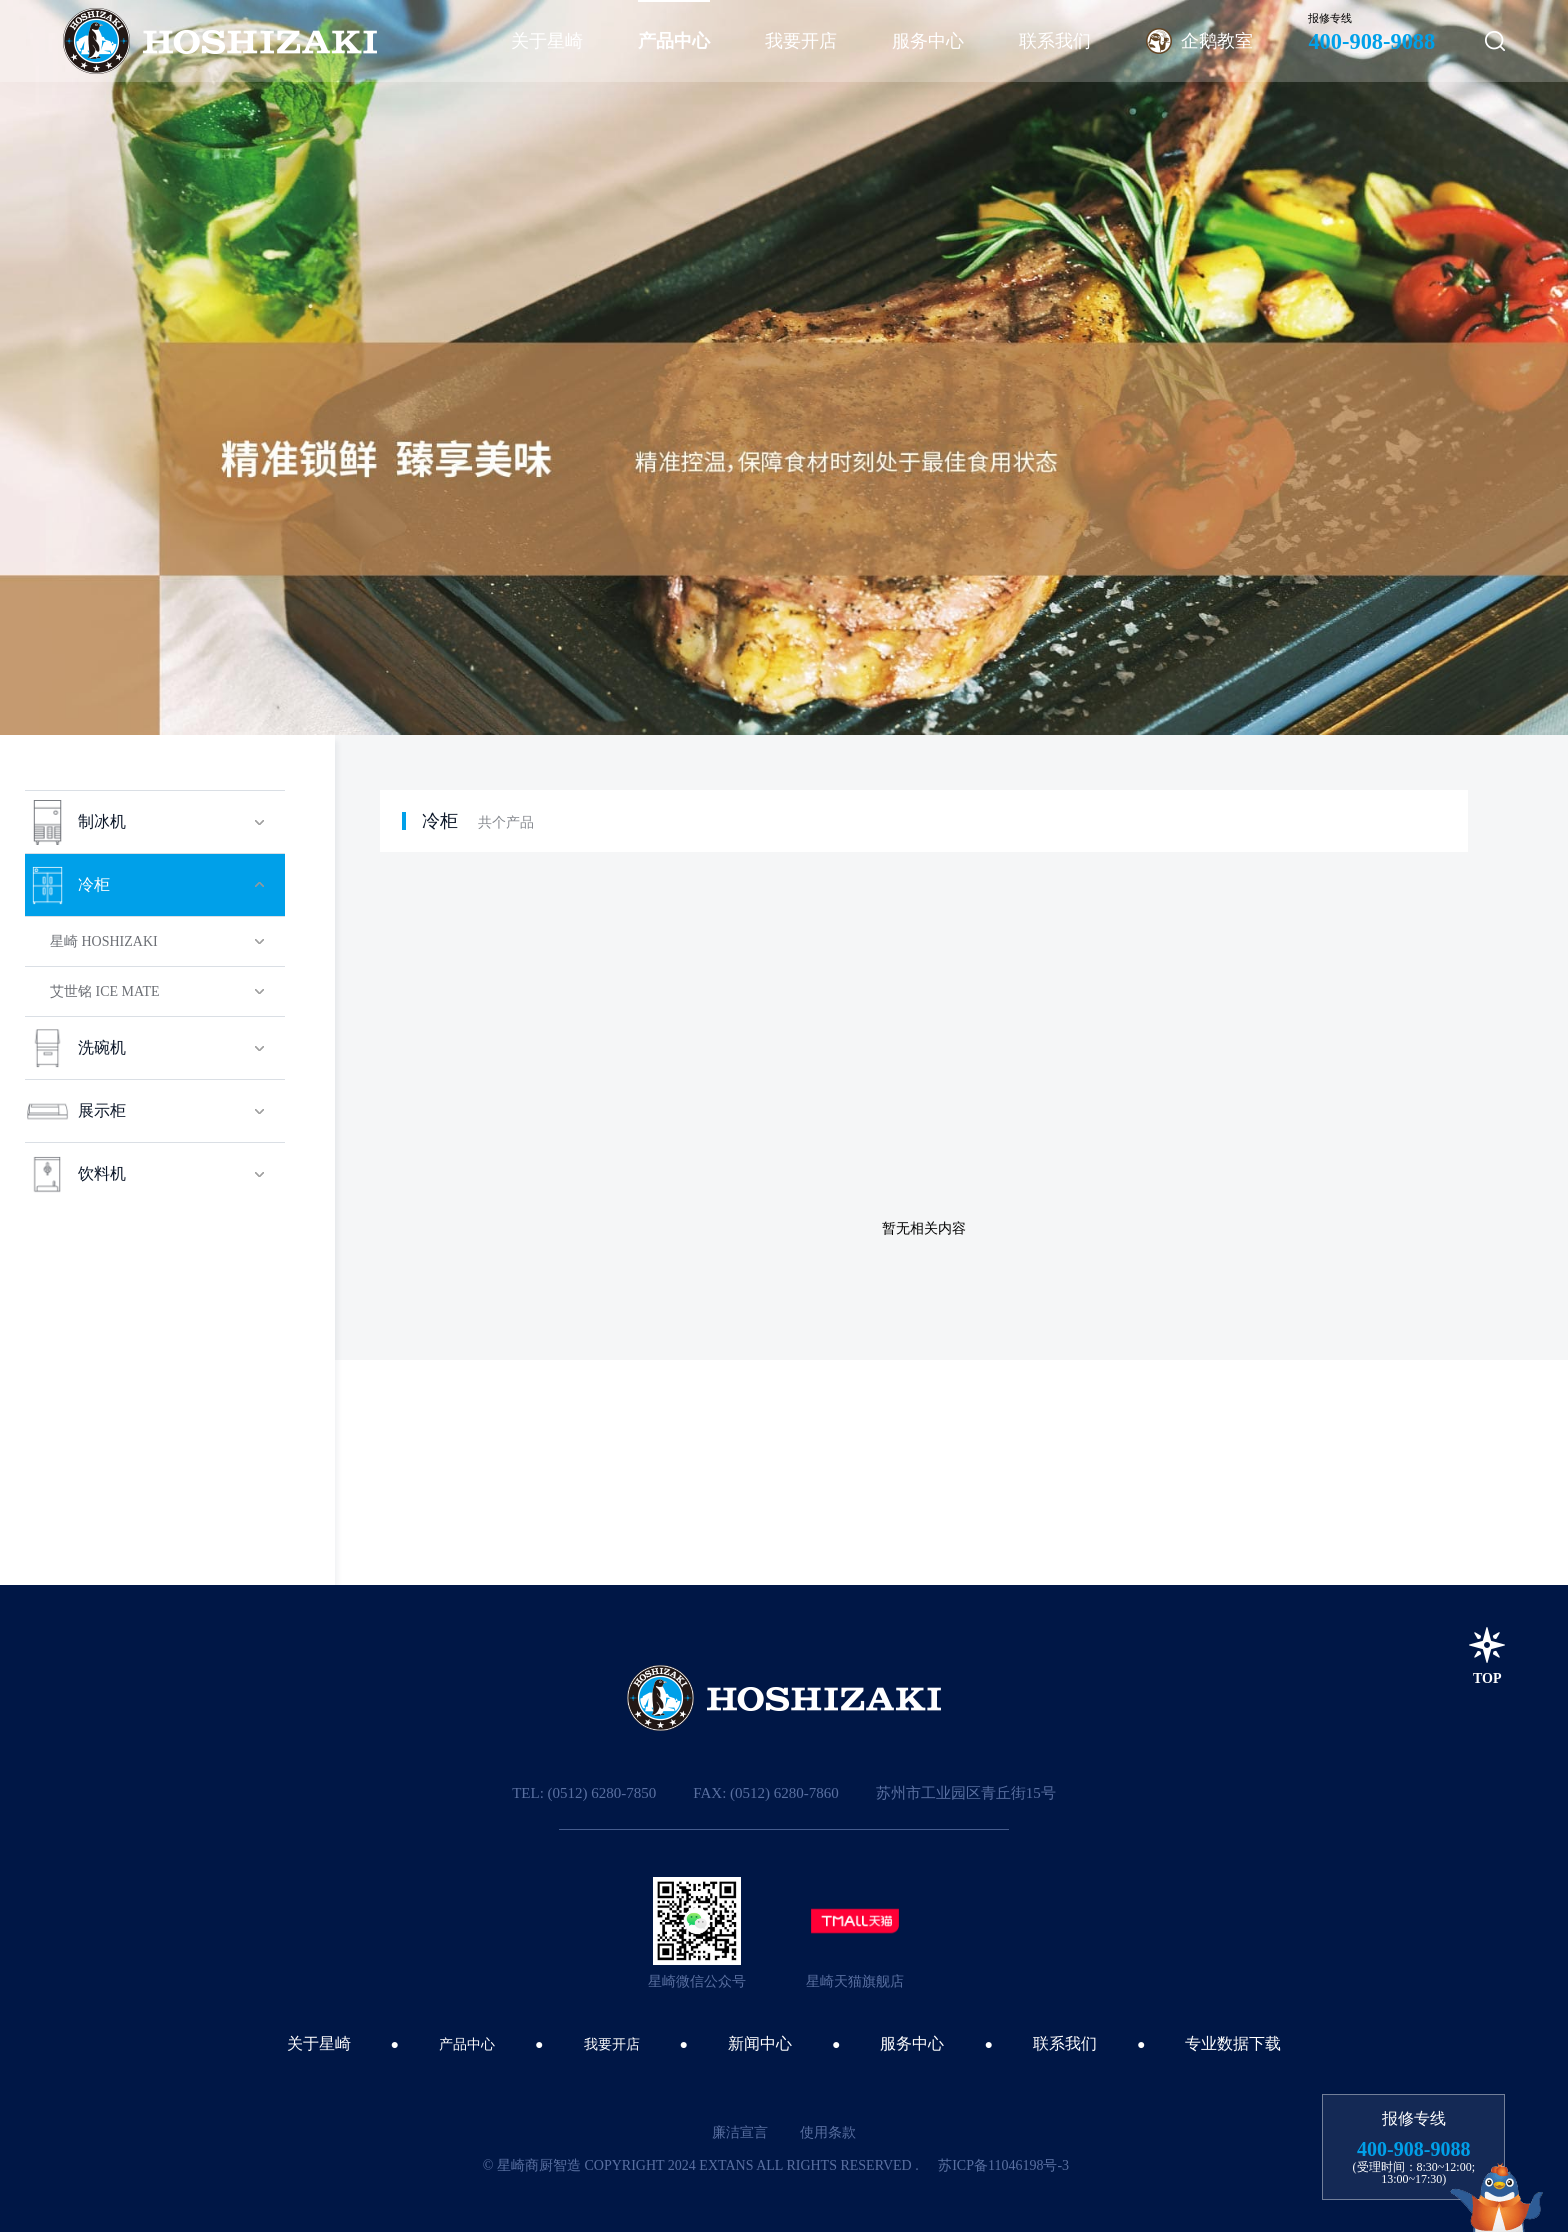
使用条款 (828, 2132)
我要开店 (612, 2044)
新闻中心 (760, 2043)
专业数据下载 (1233, 2043)
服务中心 (912, 2043)
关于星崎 (319, 2043)
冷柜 (440, 821)
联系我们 (1065, 2043)
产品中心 (467, 2044)
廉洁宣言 (740, 2132)
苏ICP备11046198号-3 (1003, 2165)
